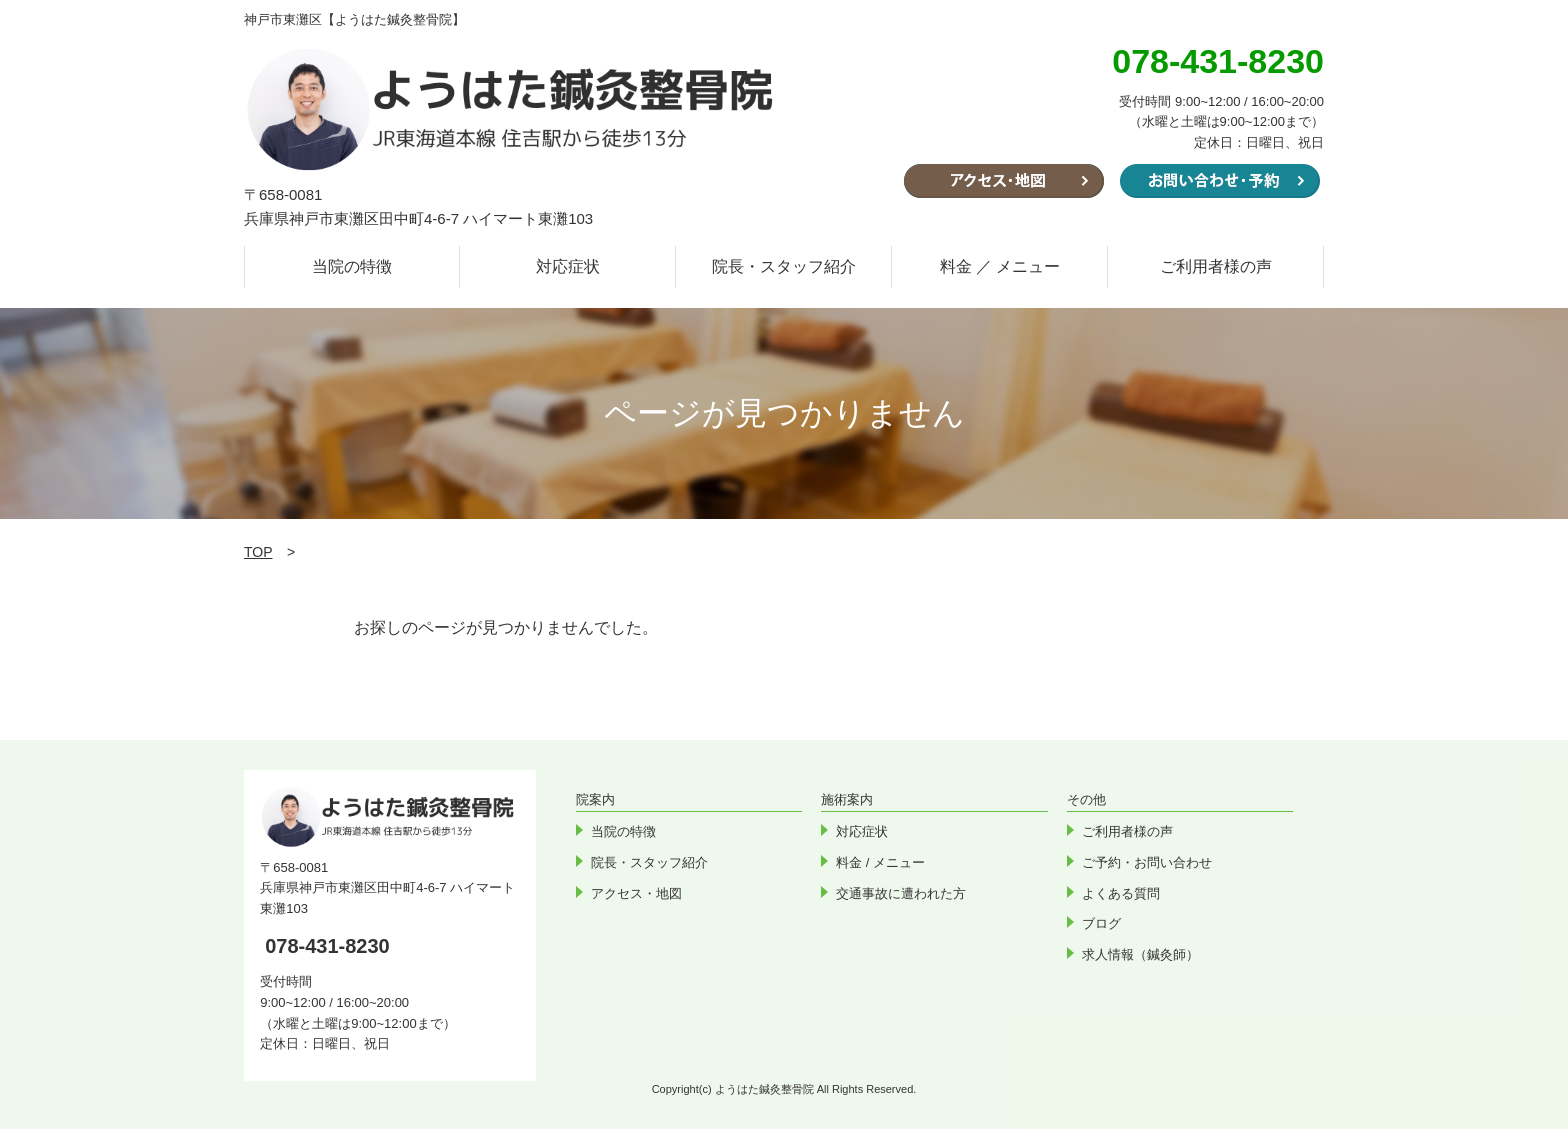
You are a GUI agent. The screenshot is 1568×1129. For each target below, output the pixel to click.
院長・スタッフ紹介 (784, 266)
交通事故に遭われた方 (901, 893)
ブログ (1101, 923)
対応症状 (568, 266)
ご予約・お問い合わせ (1147, 862)
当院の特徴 (352, 266)
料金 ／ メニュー (1000, 266)
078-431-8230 (327, 946)
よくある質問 (1121, 893)
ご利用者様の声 (1216, 266)
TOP (258, 552)
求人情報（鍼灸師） (1140, 954)
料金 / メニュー (880, 862)
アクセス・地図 (636, 893)
